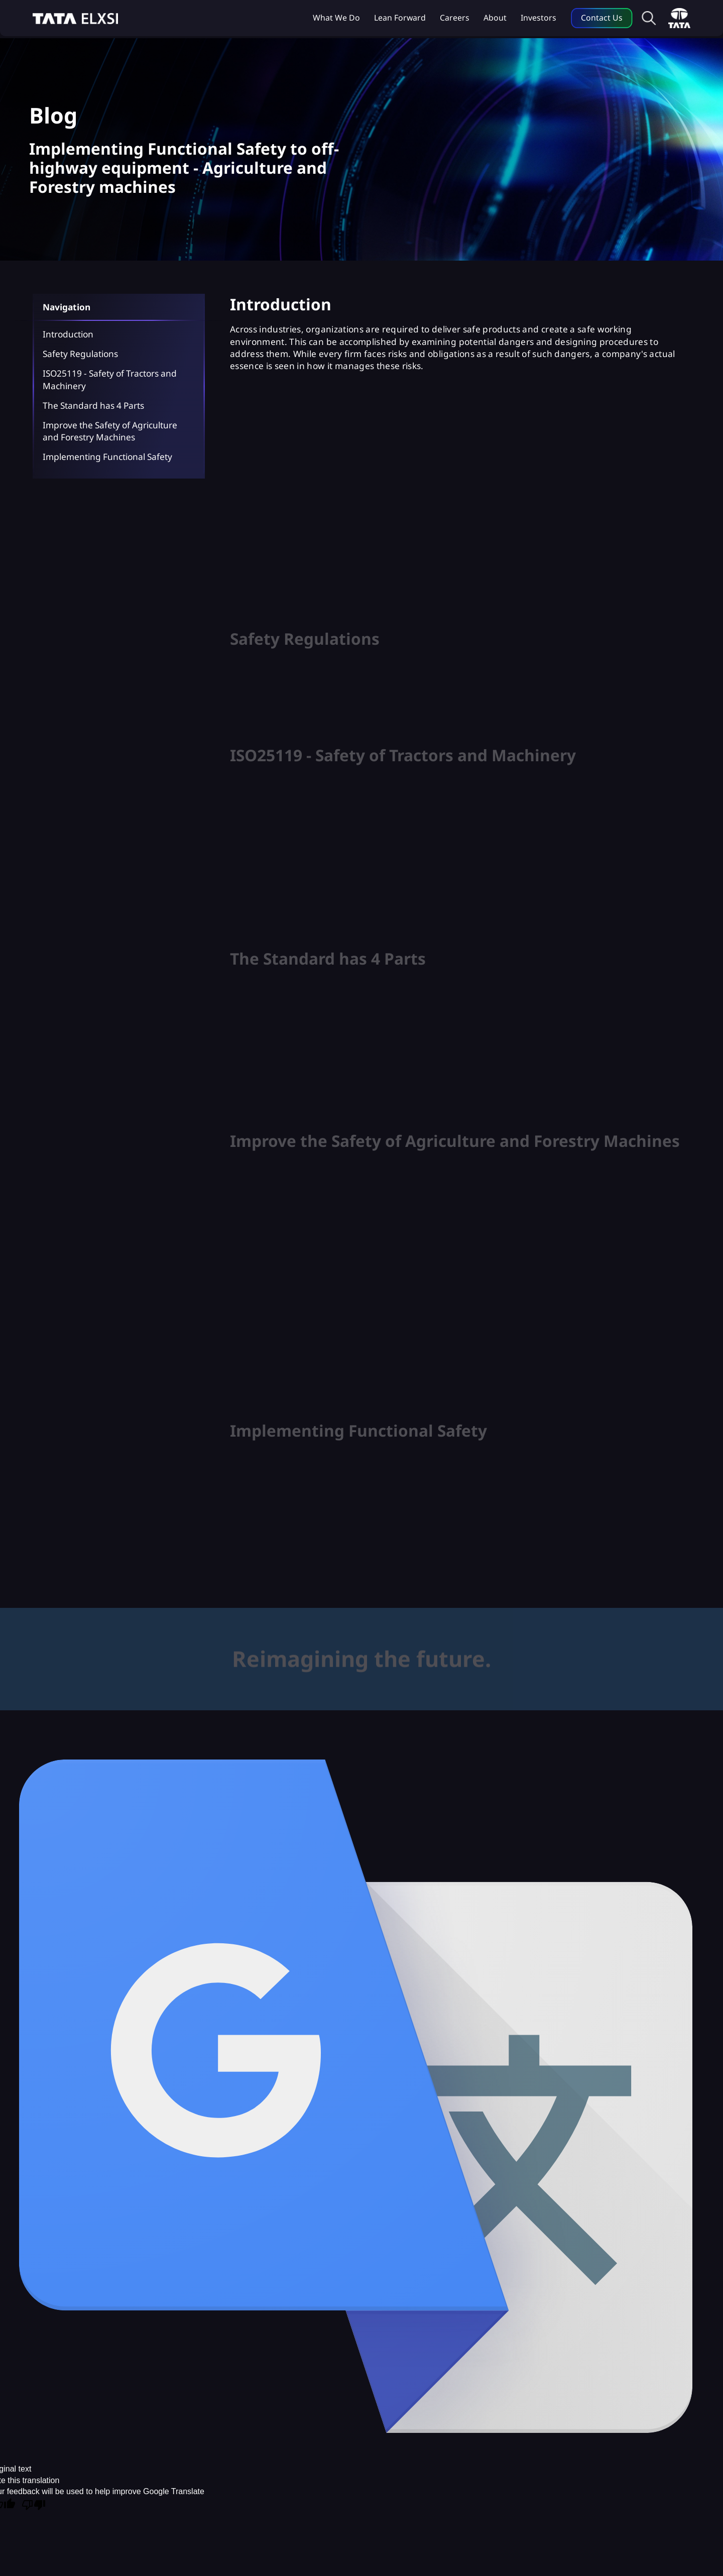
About (495, 17)
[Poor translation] (34, 2506)
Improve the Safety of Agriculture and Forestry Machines (110, 431)
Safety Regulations (80, 354)
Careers (454, 17)
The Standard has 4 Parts (93, 405)
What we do (336, 17)
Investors (538, 17)
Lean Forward (400, 17)
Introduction (68, 334)
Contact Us (602, 17)
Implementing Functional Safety (107, 456)
